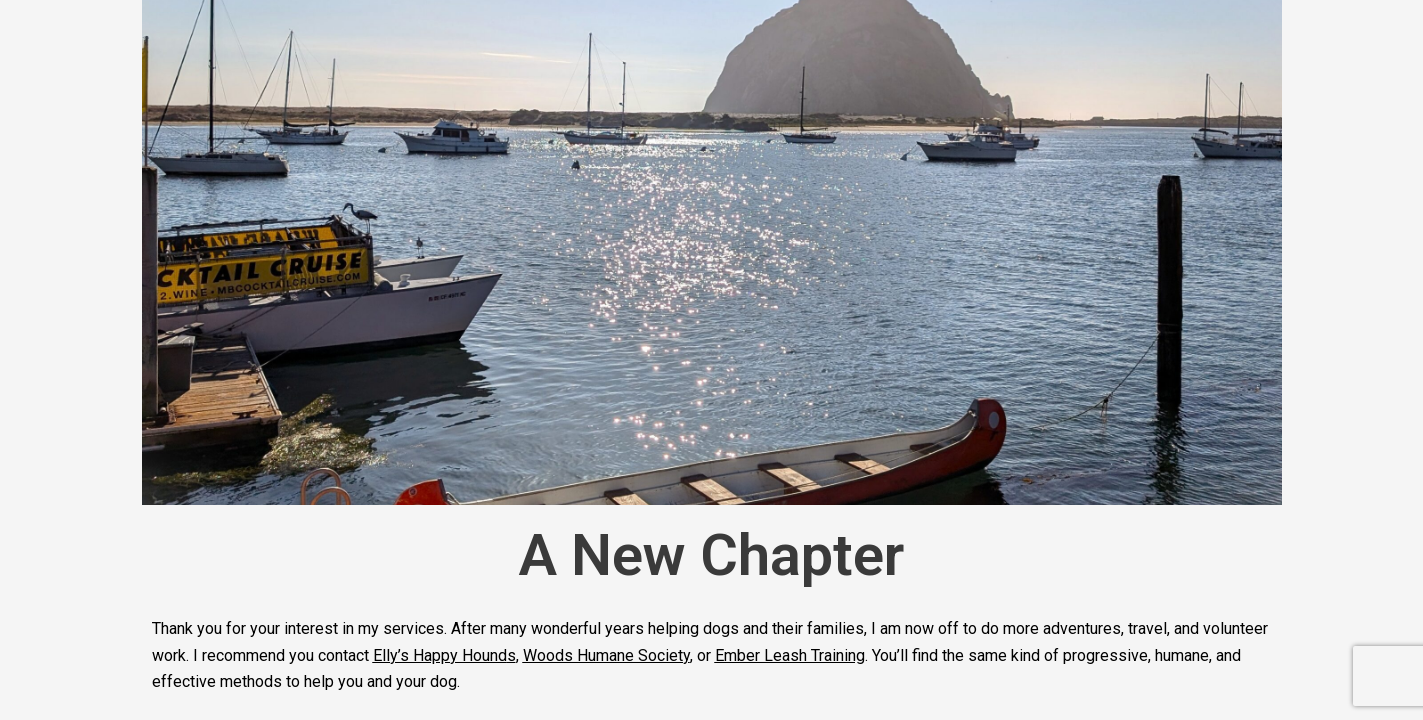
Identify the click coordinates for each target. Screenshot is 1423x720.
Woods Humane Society (606, 655)
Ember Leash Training (790, 655)
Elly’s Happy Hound (440, 655)
